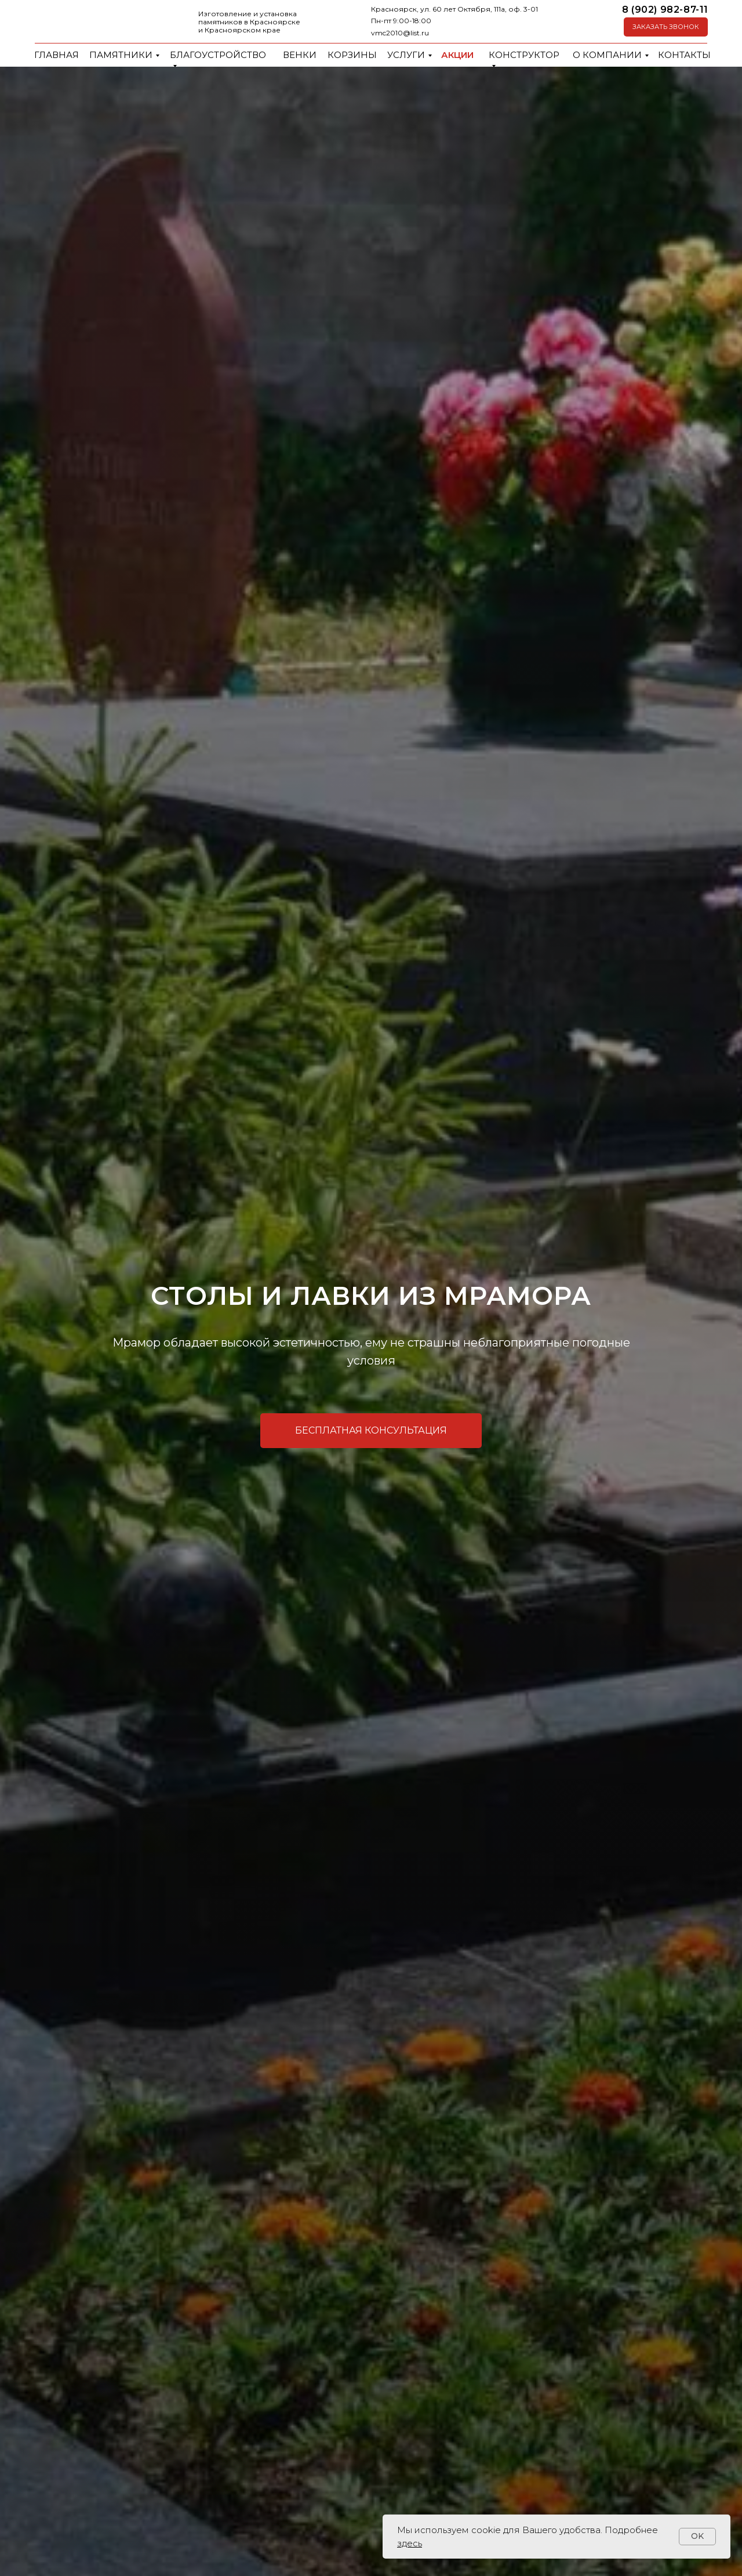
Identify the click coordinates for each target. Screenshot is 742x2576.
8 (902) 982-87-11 (665, 9)
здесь (409, 2543)
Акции (457, 54)
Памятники (120, 54)
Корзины (352, 54)
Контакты (684, 54)
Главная (56, 54)
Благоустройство (218, 54)
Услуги (406, 54)
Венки (300, 54)
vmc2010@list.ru (400, 32)
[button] (666, 27)
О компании (607, 54)
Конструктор (524, 54)
